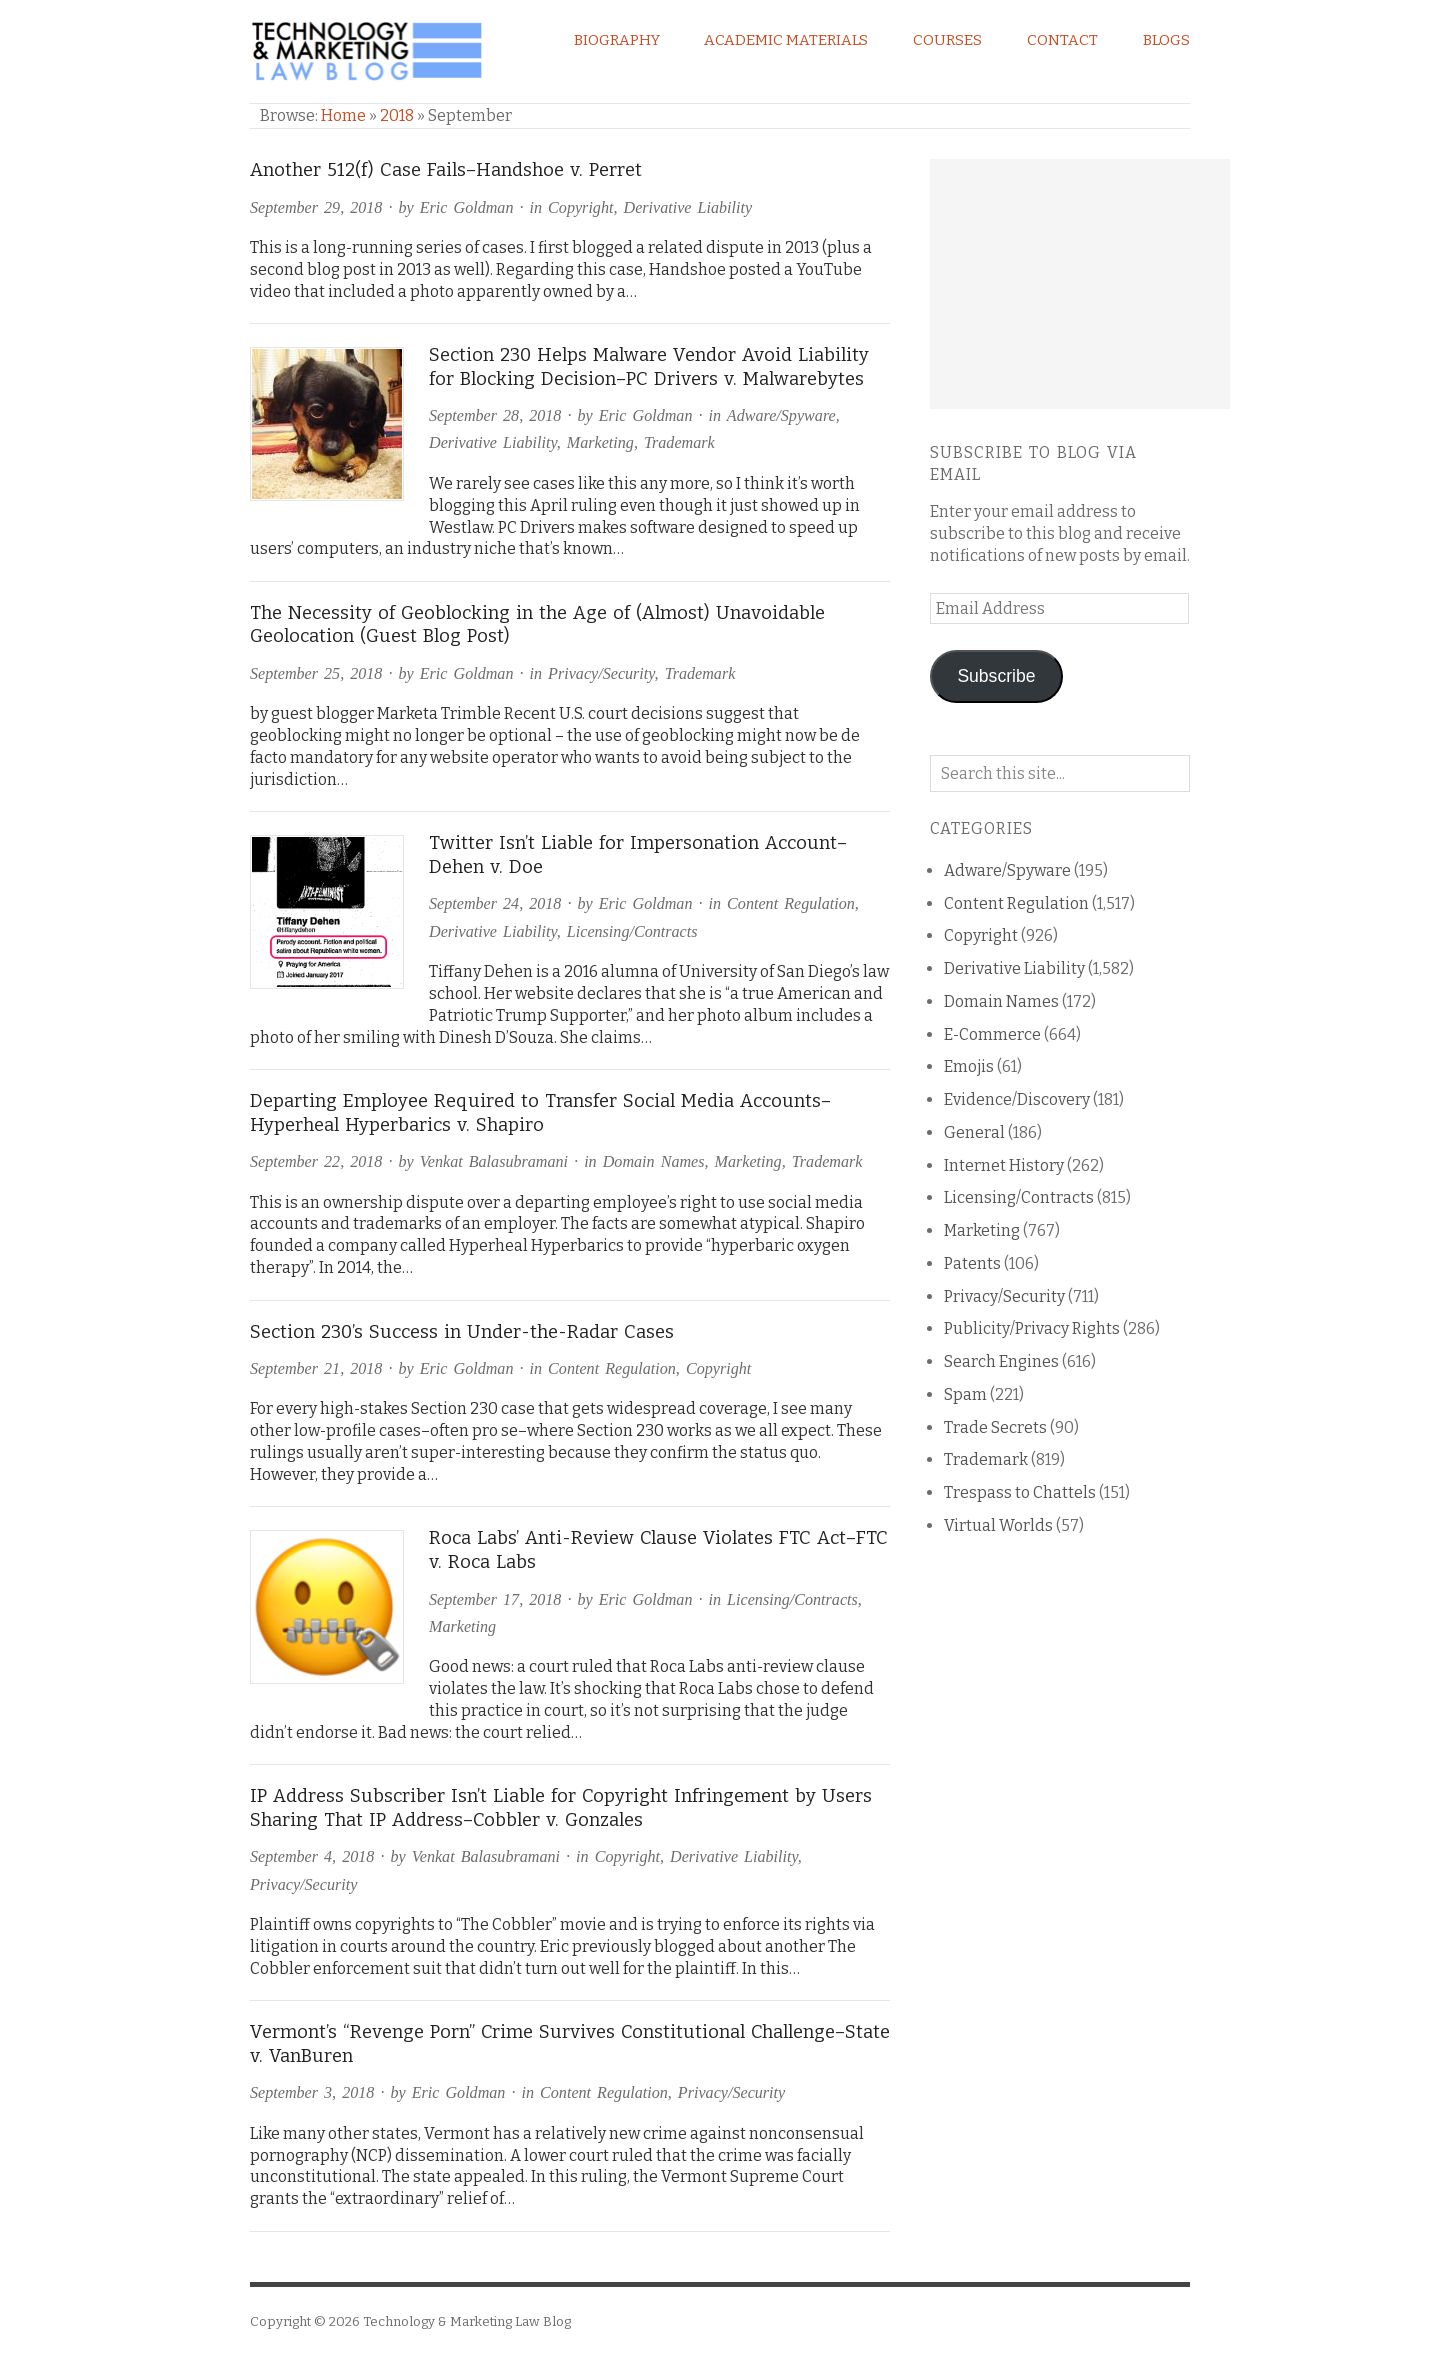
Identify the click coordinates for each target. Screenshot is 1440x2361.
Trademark (679, 442)
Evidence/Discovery (1017, 1099)
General (974, 1132)
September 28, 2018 (495, 415)
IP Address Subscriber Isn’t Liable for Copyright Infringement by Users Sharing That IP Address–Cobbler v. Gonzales (561, 1808)
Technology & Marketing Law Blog (467, 2321)
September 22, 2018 (316, 1161)
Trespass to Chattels (1020, 1492)
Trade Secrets (995, 1427)
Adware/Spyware (781, 415)
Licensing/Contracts (632, 931)
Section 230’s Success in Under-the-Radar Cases (462, 1332)
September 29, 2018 (316, 207)
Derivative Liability (688, 207)
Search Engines (1001, 1361)
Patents (972, 1263)
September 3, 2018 (312, 2092)
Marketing (600, 442)
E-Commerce (992, 1034)
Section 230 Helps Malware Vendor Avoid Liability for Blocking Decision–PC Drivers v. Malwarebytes (649, 367)
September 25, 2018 (316, 673)
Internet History (1004, 1165)
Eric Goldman (467, 207)
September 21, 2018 (316, 1368)
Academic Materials (786, 40)
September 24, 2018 (495, 903)
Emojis (969, 1066)
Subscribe (996, 676)
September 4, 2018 (312, 1856)
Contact (1062, 40)
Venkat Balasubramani (494, 1161)
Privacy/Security (601, 673)
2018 (397, 115)
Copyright (580, 207)
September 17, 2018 (495, 1599)
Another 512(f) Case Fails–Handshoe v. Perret (446, 170)
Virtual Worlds (998, 1525)
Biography (617, 40)
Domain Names (654, 1161)
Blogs (1166, 40)
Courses (947, 40)
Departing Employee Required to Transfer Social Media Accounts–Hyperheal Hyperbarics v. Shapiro (540, 1113)
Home (343, 115)
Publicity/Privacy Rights (1032, 1328)
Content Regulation (791, 903)
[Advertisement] (1080, 284)
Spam (965, 1394)
